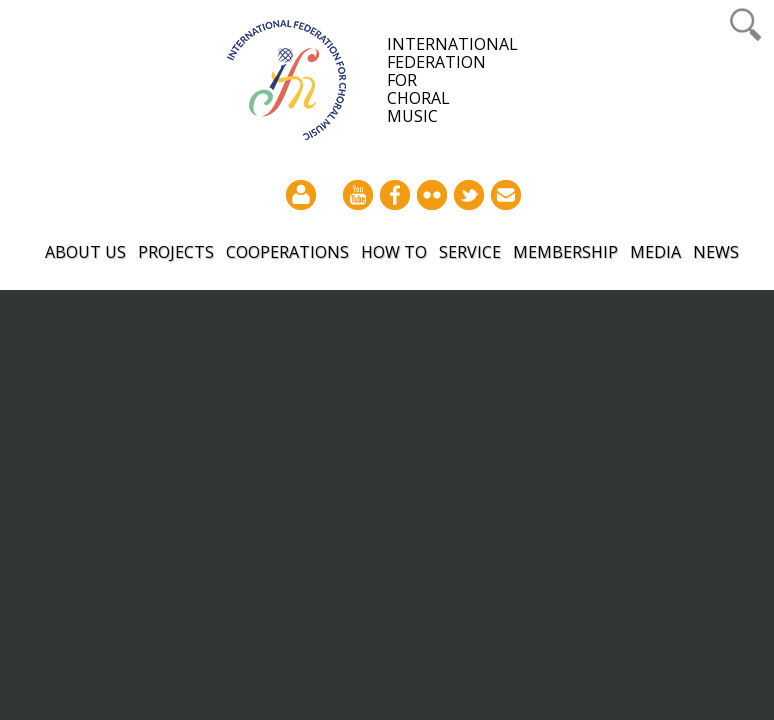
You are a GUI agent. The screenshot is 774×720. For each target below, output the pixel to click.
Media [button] (655, 252)
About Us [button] (85, 252)
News (716, 252)
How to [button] (394, 252)
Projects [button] (176, 252)
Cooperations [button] (287, 252)
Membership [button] (565, 252)
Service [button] (470, 252)
